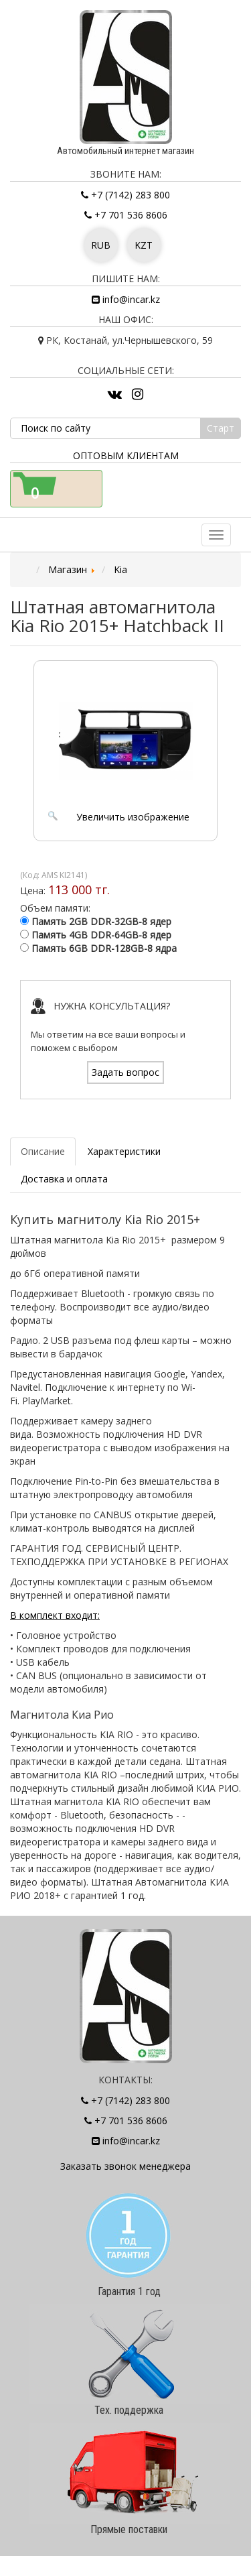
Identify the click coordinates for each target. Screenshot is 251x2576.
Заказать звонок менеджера (125, 2166)
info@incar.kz (126, 299)
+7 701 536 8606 (125, 214)
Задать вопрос (125, 1072)
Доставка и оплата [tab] (64, 1178)
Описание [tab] (43, 1151)
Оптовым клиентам (126, 455)
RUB (100, 245)
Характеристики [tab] (124, 1151)
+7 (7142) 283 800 (125, 194)
